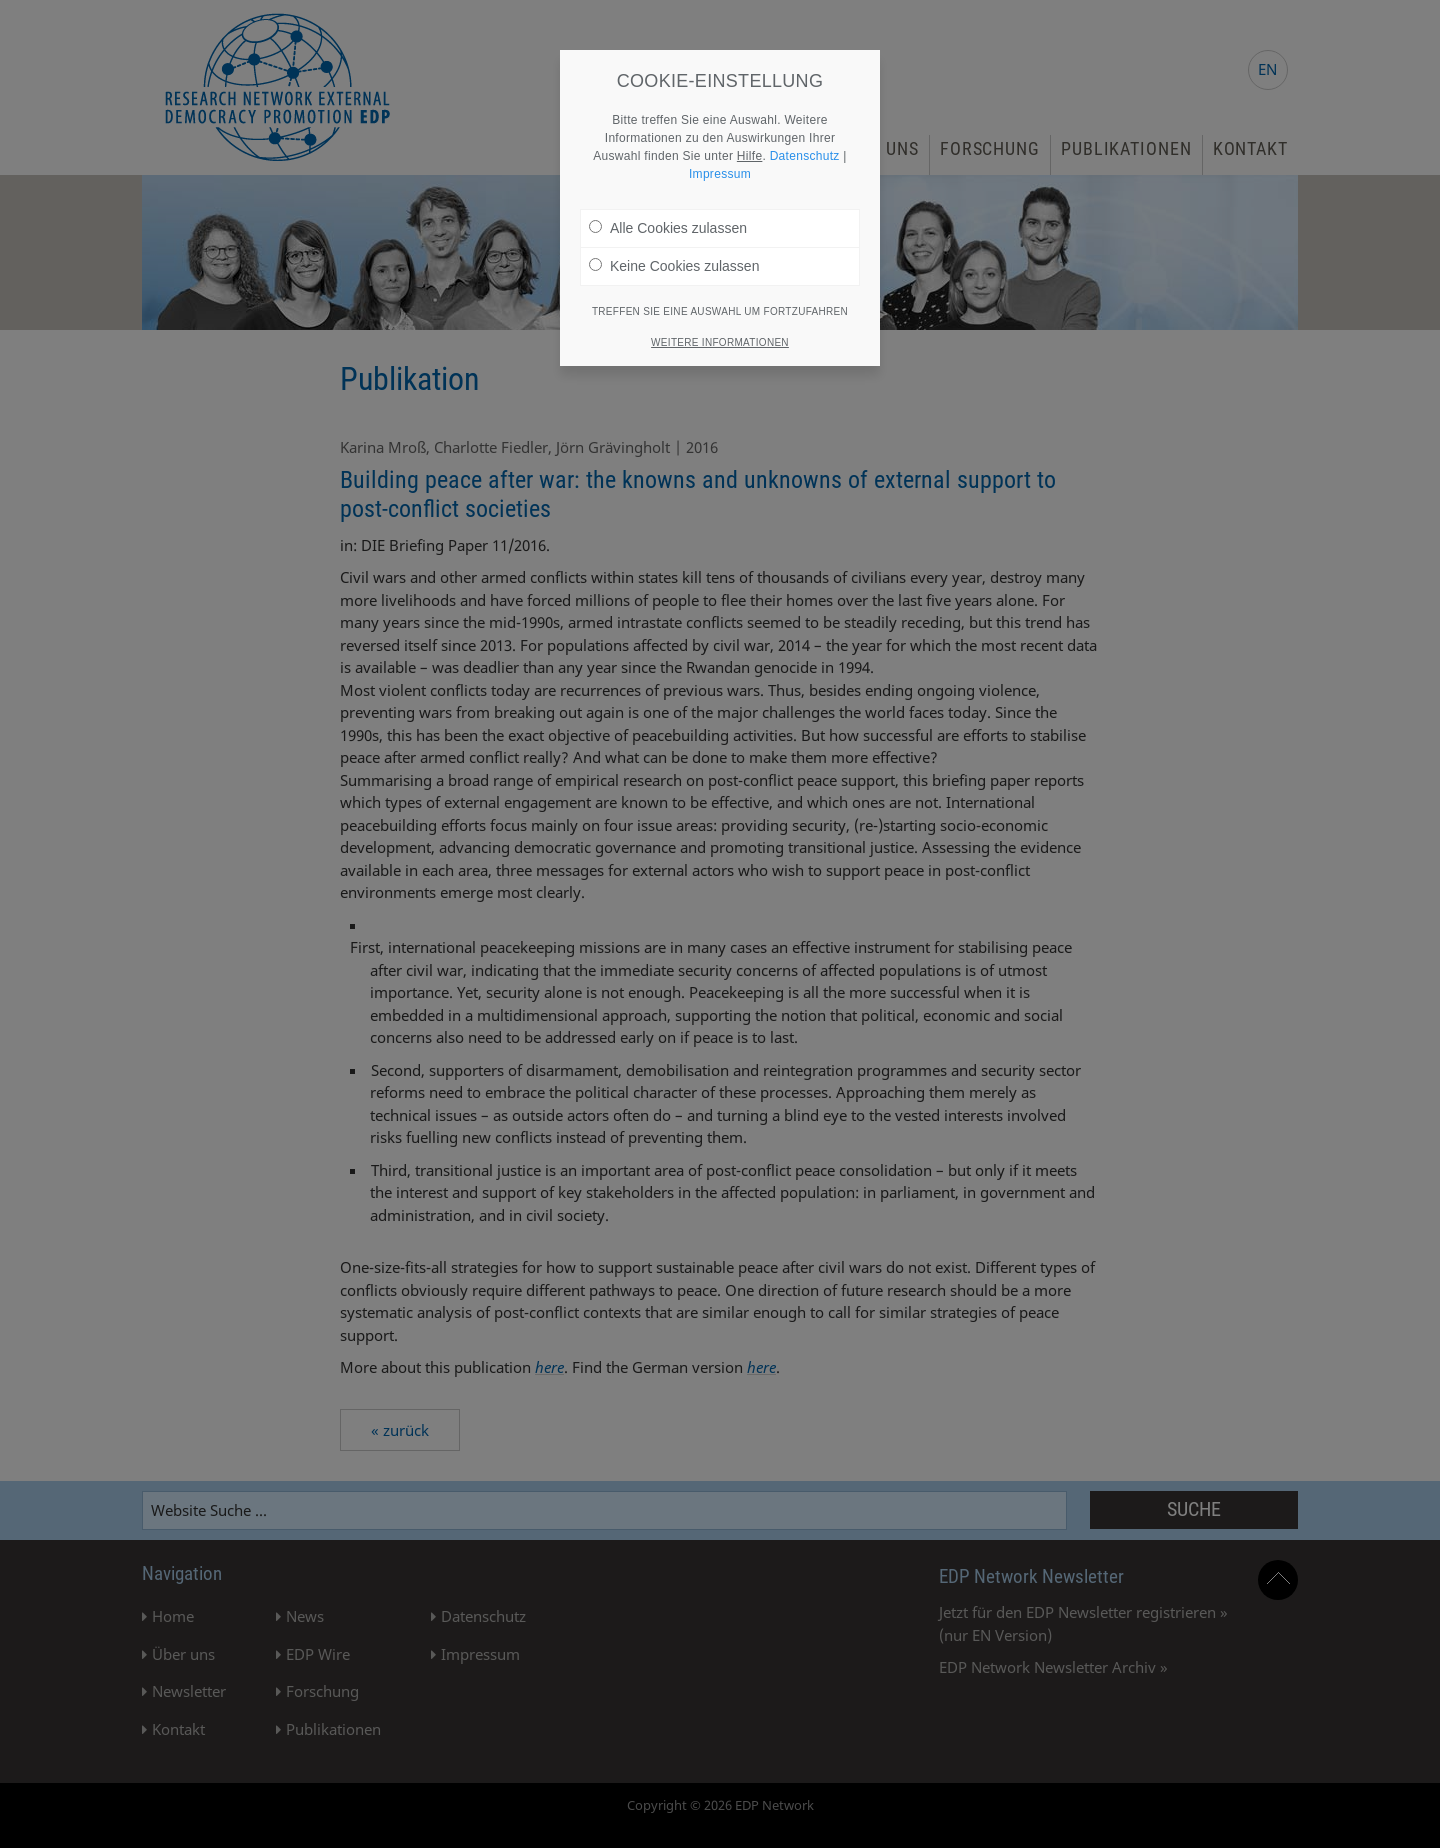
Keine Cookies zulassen (674, 266)
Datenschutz (805, 156)
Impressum (720, 174)
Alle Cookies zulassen (668, 228)
